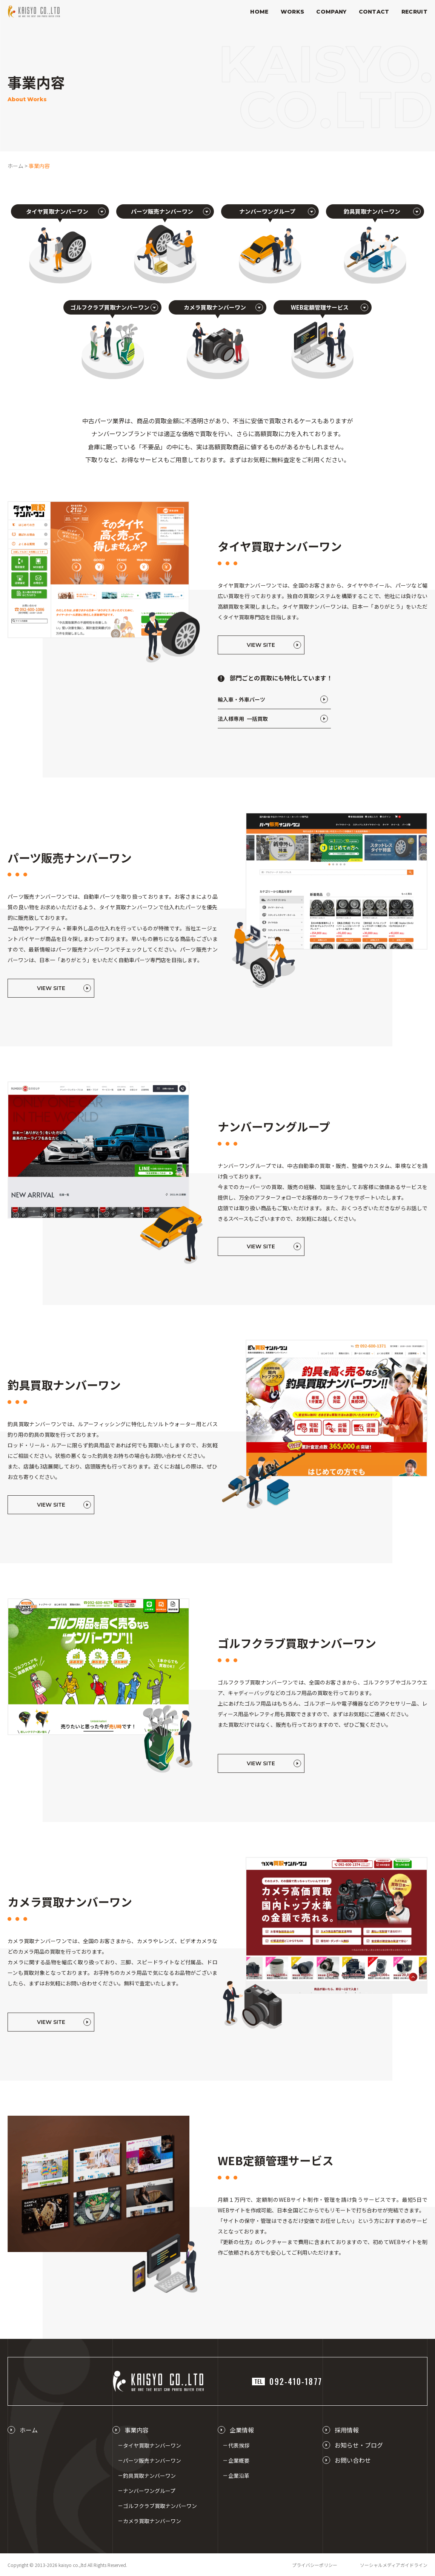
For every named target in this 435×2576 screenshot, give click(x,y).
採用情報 (347, 2429)
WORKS (292, 11)
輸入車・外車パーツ (241, 699)
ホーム (29, 2429)
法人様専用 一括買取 (243, 718)
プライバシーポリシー (314, 2565)
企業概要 (238, 2460)
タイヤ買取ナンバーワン (152, 2445)
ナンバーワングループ (149, 2490)
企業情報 (242, 2429)
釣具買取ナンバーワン (149, 2475)
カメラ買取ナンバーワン (152, 2521)
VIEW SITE (261, 645)
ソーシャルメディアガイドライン (393, 2565)
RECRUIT (414, 11)
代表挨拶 (238, 2445)
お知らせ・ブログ (359, 2445)
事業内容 (137, 2429)
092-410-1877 (287, 2381)
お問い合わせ (353, 2460)
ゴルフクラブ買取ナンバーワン (160, 2506)
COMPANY (331, 11)
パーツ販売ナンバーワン (152, 2460)
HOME (259, 11)
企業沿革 (238, 2475)
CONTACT (374, 11)
